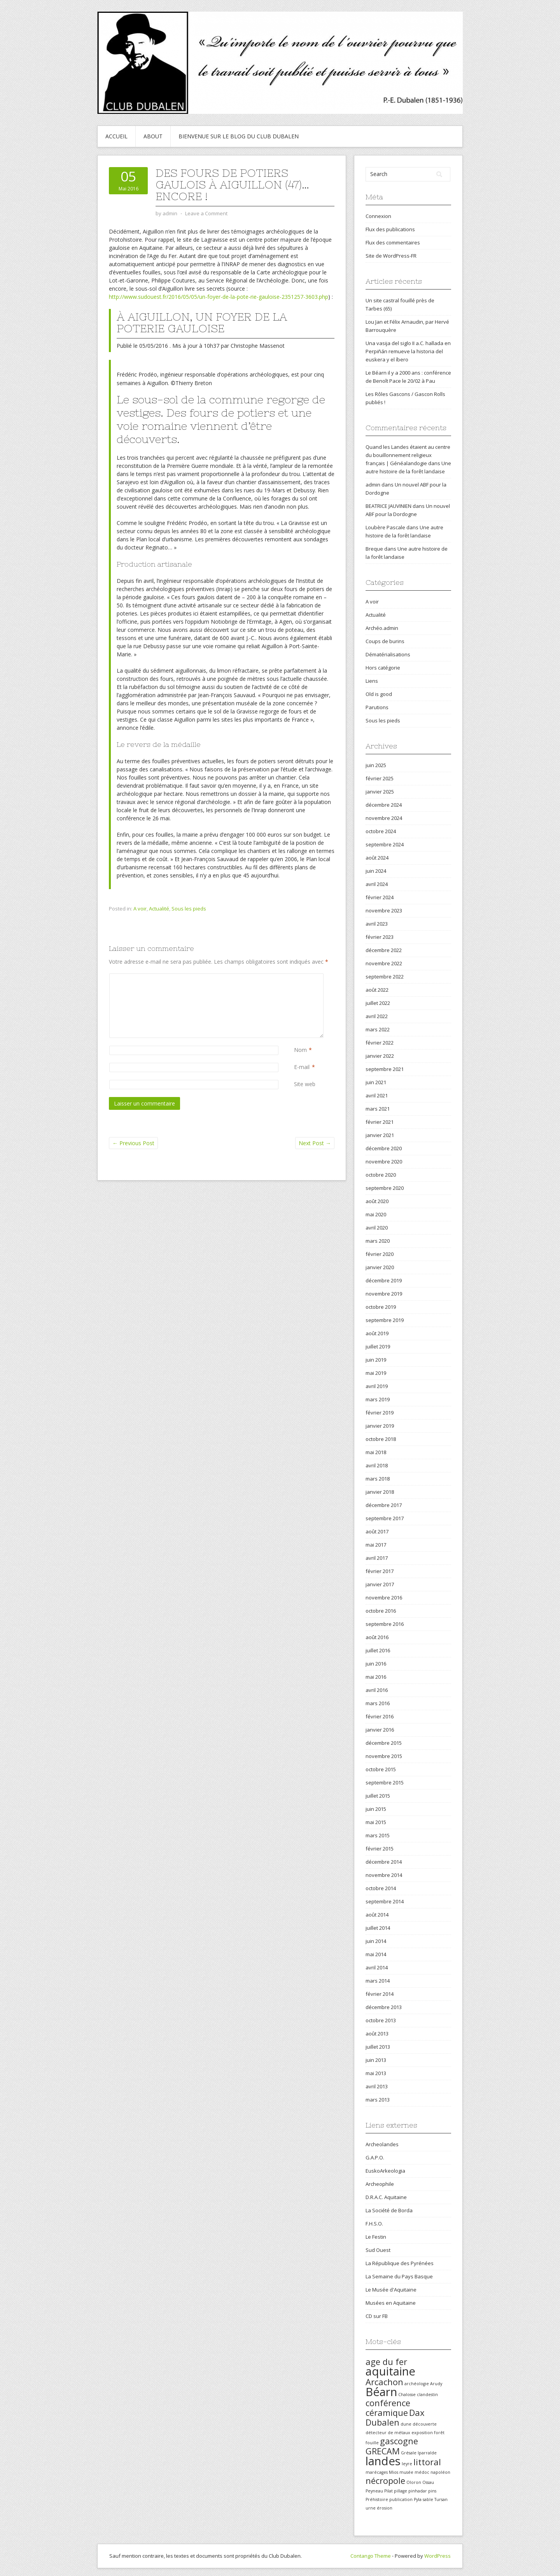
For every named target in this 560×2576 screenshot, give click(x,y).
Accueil (116, 136)
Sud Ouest (378, 2249)
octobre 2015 (381, 1769)
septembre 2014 (385, 1901)
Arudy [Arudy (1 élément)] (436, 2383)
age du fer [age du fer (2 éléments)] (386, 2361)
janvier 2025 (380, 791)
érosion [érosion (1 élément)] (384, 2508)
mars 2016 (378, 1703)
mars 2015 (378, 1835)
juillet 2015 (378, 1795)
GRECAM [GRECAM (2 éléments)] (383, 2451)
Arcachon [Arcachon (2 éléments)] (384, 2382)
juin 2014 (376, 1941)
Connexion (378, 216)
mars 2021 (378, 1108)
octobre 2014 (381, 1888)
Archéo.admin (382, 627)
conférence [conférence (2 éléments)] (388, 2403)
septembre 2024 (385, 844)
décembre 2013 (384, 2007)
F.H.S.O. (374, 2223)
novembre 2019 (384, 1293)
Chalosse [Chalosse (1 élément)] (407, 2394)
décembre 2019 (384, 1280)
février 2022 (380, 1042)
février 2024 (380, 897)
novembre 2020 (384, 1161)
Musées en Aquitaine (391, 2302)
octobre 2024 (381, 831)
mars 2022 (378, 1029)
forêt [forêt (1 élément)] (439, 2432)
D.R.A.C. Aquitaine (386, 2197)
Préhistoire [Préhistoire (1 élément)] (377, 2499)
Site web (304, 1084)
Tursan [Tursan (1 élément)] (441, 2499)
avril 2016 (377, 1690)
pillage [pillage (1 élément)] (400, 2491)
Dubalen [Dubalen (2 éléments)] (382, 2422)
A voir (140, 908)
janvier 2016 (380, 1729)
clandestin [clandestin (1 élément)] (427, 2394)
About (153, 136)
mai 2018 (376, 1452)
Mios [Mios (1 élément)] (393, 2472)
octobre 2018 (381, 1438)
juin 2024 (376, 870)
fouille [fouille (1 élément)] (372, 2442)
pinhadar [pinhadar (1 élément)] (417, 2491)
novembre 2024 (384, 817)
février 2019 (380, 1412)
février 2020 (380, 1254)
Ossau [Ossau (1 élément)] (428, 2482)
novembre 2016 (384, 1597)
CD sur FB (377, 2316)
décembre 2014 (384, 1861)
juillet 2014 (378, 1927)
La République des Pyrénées (400, 2263)
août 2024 (377, 857)
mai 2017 (376, 1544)
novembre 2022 (384, 963)
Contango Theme (370, 2555)
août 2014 (377, 1914)
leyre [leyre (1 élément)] (407, 2463)
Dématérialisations (388, 654)
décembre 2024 (384, 804)
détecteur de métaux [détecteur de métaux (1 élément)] (388, 2432)
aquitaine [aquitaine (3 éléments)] (390, 2371)
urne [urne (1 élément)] (371, 2508)
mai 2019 (376, 1372)
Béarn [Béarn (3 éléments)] (381, 2392)
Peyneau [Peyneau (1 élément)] (374, 2491)
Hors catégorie (383, 667)
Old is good (379, 694)
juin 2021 (376, 1082)
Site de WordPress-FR (391, 255)
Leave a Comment (206, 213)
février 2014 (380, 1993)
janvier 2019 (380, 1425)
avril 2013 (377, 2086)
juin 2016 (376, 1663)
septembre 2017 (385, 1518)
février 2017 (380, 1571)
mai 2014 (376, 1954)
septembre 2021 (385, 1069)
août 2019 (377, 1333)
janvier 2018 (380, 1491)
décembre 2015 (384, 1742)
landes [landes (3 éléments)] (383, 2461)
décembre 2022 (384, 950)
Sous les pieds (189, 908)
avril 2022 (377, 1016)
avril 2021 (377, 1095)
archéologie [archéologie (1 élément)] (416, 2383)
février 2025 (380, 778)
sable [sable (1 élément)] (428, 2499)
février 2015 (380, 1848)
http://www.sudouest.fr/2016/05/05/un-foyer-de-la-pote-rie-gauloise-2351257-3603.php (218, 296)
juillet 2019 (378, 1346)
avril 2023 (377, 923)
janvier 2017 (380, 1584)
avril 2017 (377, 1557)
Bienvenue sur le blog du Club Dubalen (238, 136)
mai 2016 (376, 1676)
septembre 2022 (385, 976)
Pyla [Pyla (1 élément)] (418, 2499)
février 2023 (380, 936)
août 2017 (377, 1531)
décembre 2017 (384, 1505)
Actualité (159, 908)
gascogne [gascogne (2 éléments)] (399, 2441)
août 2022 (377, 989)
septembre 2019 (385, 1320)
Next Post (315, 1143)
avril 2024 (377, 884)
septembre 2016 (385, 1623)
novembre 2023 (384, 910)
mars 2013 (378, 2099)
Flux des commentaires (393, 242)
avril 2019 (377, 1386)
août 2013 (377, 2033)
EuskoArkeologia (385, 2170)
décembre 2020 (384, 1148)
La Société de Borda (389, 2210)
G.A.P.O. (375, 2157)
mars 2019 (378, 1399)
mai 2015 (376, 1822)
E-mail (302, 1067)
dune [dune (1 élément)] (406, 2424)
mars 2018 (378, 1478)
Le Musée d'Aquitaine (391, 2289)
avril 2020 (377, 1227)
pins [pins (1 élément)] (432, 2491)
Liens (372, 680)
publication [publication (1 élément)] (401, 2499)
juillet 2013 (378, 2046)
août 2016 (377, 1637)
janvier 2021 (380, 1135)
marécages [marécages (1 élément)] (377, 2472)
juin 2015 (376, 1808)
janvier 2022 (380, 1055)
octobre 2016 (381, 1610)
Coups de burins (385, 641)
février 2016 (380, 1716)
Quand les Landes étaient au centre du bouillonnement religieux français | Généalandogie (408, 455)
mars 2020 (378, 1240)
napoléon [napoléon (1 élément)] (440, 2472)
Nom (300, 1050)
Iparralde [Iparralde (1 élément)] (427, 2453)
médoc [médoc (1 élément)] (422, 2472)
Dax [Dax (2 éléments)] (416, 2412)
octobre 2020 (381, 1174)
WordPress (437, 2555)
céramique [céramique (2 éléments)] (387, 2412)
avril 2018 (377, 1465)
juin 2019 (376, 1359)
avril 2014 (377, 1967)
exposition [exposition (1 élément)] (422, 2432)
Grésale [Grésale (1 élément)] (408, 2453)
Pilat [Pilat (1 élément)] (388, 2491)
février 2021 (380, 1121)
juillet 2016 (378, 1650)
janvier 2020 (380, 1267)
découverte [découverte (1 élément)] (425, 2424)
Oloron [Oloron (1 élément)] (413, 2482)
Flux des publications (390, 229)
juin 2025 (376, 765)
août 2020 (377, 1201)
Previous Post (133, 1143)
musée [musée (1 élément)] (406, 2472)
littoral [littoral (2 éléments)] (427, 2462)
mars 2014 (378, 1980)
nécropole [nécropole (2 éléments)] (385, 2480)
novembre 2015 (384, 1756)
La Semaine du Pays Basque (399, 2276)
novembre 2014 (384, 1874)
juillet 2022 (378, 1002)
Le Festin (376, 2236)
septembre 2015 (385, 1782)
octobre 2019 (381, 1306)
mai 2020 (376, 1214)
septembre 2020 (385, 1187)
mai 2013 (376, 2073)
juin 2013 (376, 2059)
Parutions (377, 707)
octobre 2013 (381, 2020)
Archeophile (380, 2183)
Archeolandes (382, 2144)
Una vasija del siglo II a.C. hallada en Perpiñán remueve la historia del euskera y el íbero (408, 351)
